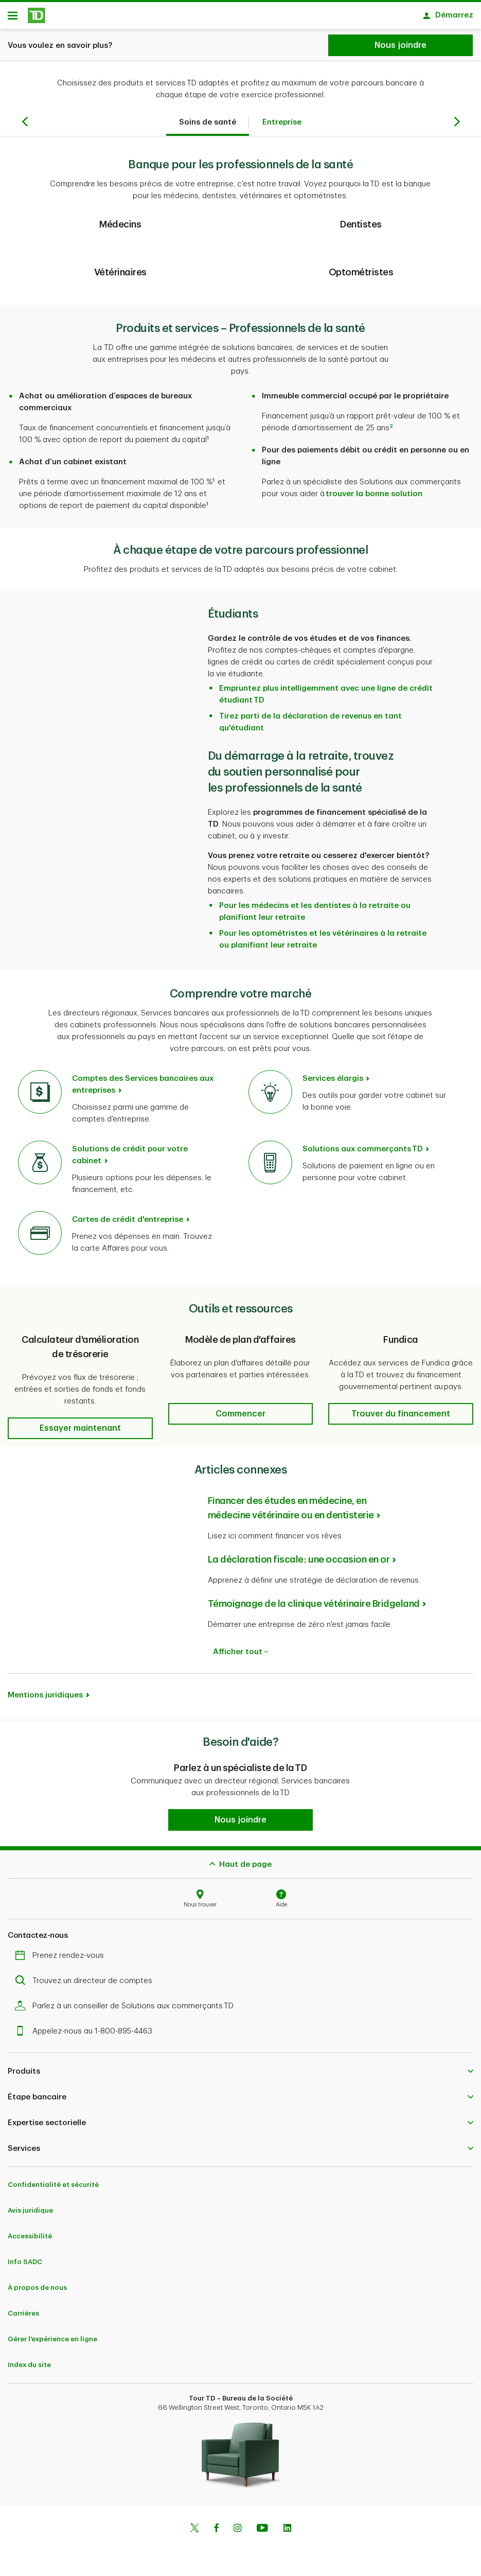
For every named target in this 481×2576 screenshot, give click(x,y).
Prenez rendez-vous (62, 1959)
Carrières (23, 2317)
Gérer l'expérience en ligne (52, 2342)
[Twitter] (194, 2533)
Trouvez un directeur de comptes (86, 1984)
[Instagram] (237, 2533)
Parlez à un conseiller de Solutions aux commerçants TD (127, 2009)
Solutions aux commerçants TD (362, 1152)
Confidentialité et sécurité (53, 2188)
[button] (80, 1432)
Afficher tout (240, 1655)
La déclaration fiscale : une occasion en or (299, 1563)
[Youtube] (262, 2533)
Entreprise (281, 126)
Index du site (29, 2368)
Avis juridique (30, 2214)
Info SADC (25, 2265)
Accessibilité (30, 2239)
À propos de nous (37, 2291)
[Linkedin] (287, 2533)
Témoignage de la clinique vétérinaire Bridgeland (314, 1607)
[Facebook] (216, 2533)
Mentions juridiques (45, 1699)
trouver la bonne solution (374, 497)
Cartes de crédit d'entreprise (127, 1223)
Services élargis (332, 1082)
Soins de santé (207, 126)
